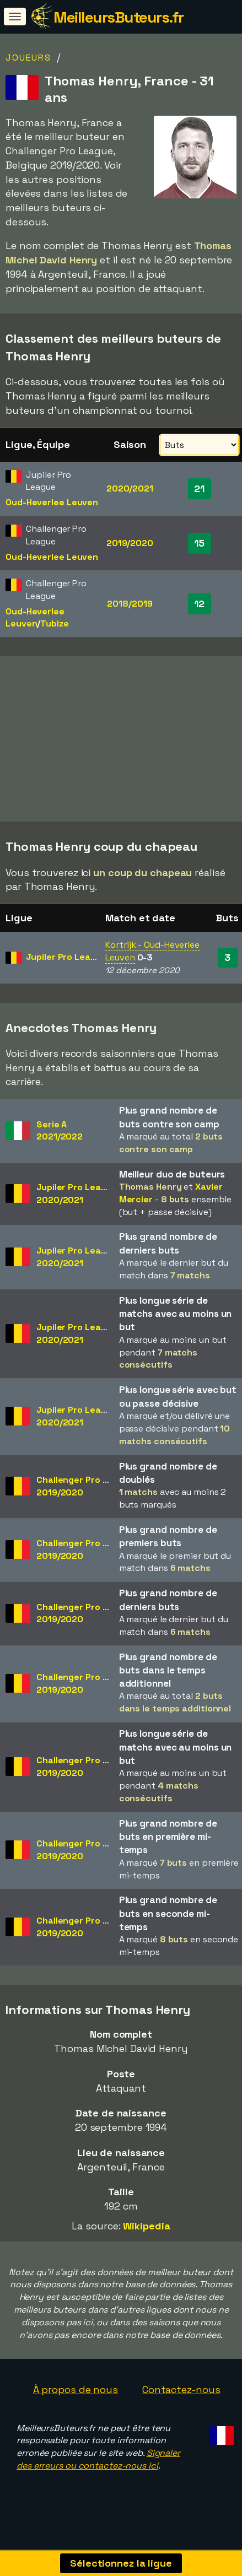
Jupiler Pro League (66, 962)
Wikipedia (146, 2230)
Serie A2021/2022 (59, 1135)
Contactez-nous (181, 2394)
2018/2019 (129, 603)
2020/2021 (129, 488)
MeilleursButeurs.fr (118, 17)
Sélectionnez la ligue (121, 2563)
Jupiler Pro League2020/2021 (76, 1198)
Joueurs (28, 57)
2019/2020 (129, 543)
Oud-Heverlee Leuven (52, 502)
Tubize (54, 623)
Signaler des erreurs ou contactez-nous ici (98, 2464)
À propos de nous (75, 2394)
